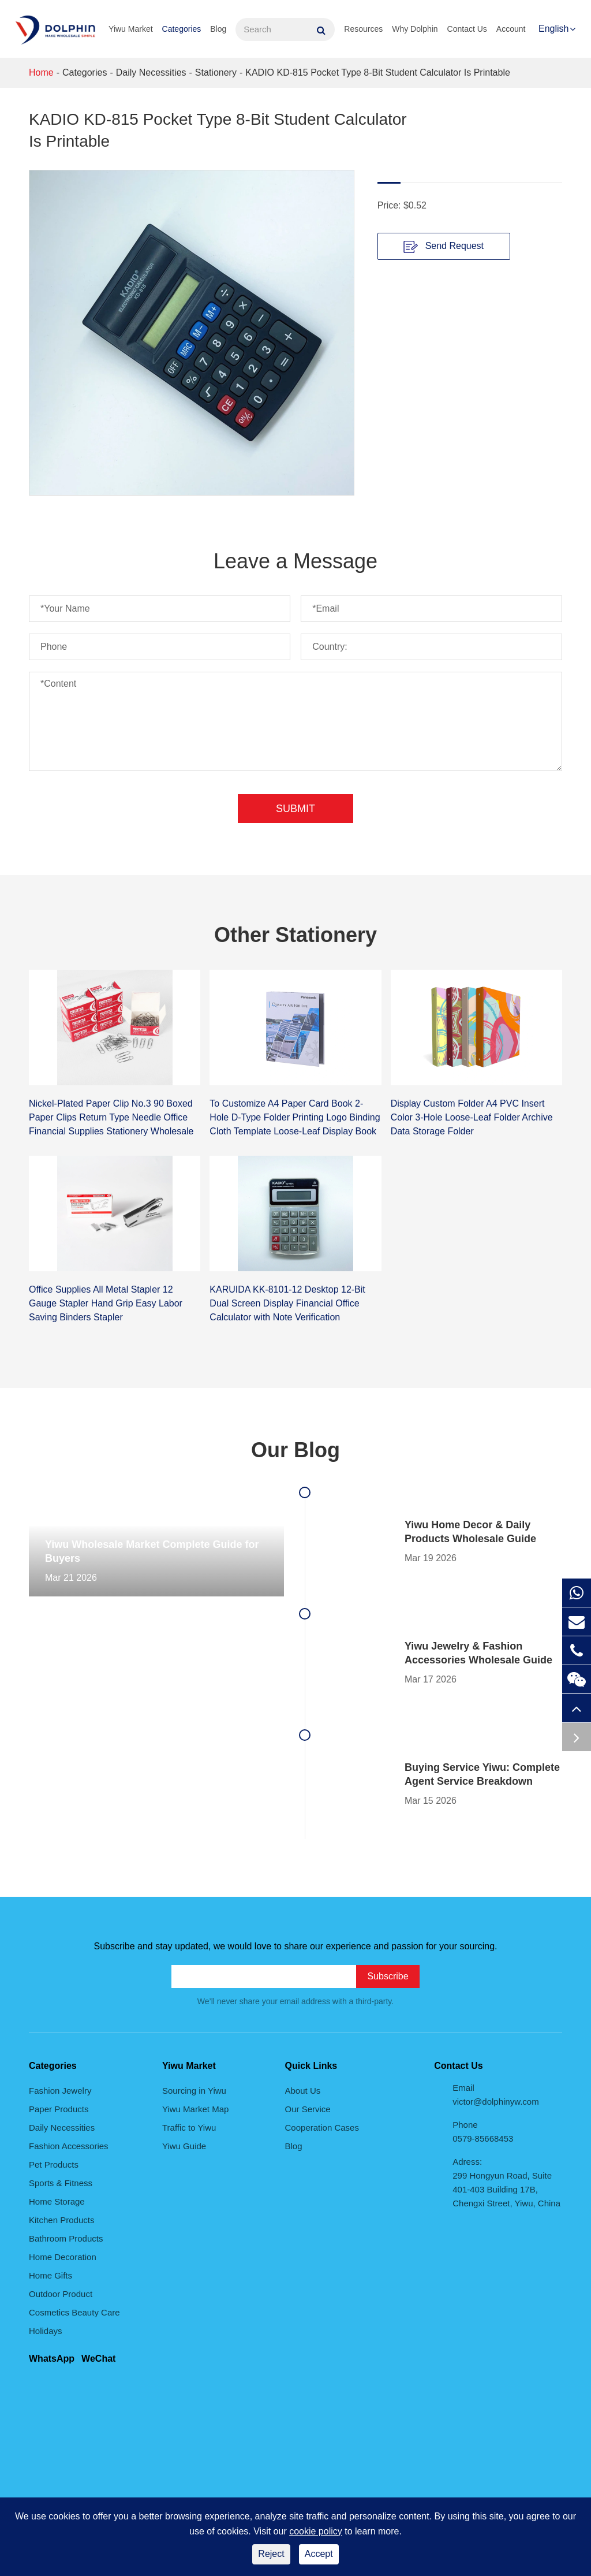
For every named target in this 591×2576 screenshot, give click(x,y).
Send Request (443, 246)
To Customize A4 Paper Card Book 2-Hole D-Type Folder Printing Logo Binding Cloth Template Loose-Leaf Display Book (295, 1117)
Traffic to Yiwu (189, 2127)
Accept (319, 2554)
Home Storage (57, 2201)
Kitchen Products (61, 2220)
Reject (271, 2554)
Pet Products (53, 2164)
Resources (363, 28)
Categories (181, 28)
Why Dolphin (414, 28)
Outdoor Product (60, 2294)
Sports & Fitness (60, 2183)
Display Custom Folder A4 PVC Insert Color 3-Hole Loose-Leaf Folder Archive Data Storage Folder (472, 1117)
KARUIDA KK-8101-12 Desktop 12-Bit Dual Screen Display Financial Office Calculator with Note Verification (287, 1303)
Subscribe (387, 1976)
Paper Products (58, 2109)
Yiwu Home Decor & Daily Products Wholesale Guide (470, 1531)
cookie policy (315, 2531)
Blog (218, 28)
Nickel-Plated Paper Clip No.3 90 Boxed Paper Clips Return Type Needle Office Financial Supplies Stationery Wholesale (111, 1117)
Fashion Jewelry (60, 2090)
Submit (295, 808)
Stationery (216, 72)
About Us (303, 2090)
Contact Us (467, 28)
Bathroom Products (66, 2238)
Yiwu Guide (184, 2146)
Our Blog (295, 1450)
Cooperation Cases (322, 2127)
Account (511, 28)
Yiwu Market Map (195, 2109)
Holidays (45, 2331)
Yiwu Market (131, 28)
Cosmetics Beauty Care (74, 2312)
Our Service (308, 2109)
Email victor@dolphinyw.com (495, 2094)
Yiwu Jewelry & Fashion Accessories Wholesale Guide (478, 1653)
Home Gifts (50, 2275)
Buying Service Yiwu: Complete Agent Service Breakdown (482, 1774)
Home (41, 72)
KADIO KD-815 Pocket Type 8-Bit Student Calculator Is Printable (377, 72)
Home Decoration (62, 2257)
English (553, 28)
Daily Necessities (151, 72)
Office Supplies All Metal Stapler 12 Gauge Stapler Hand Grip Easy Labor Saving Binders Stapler (105, 1303)
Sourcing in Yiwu (194, 2090)
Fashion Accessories (69, 2146)
